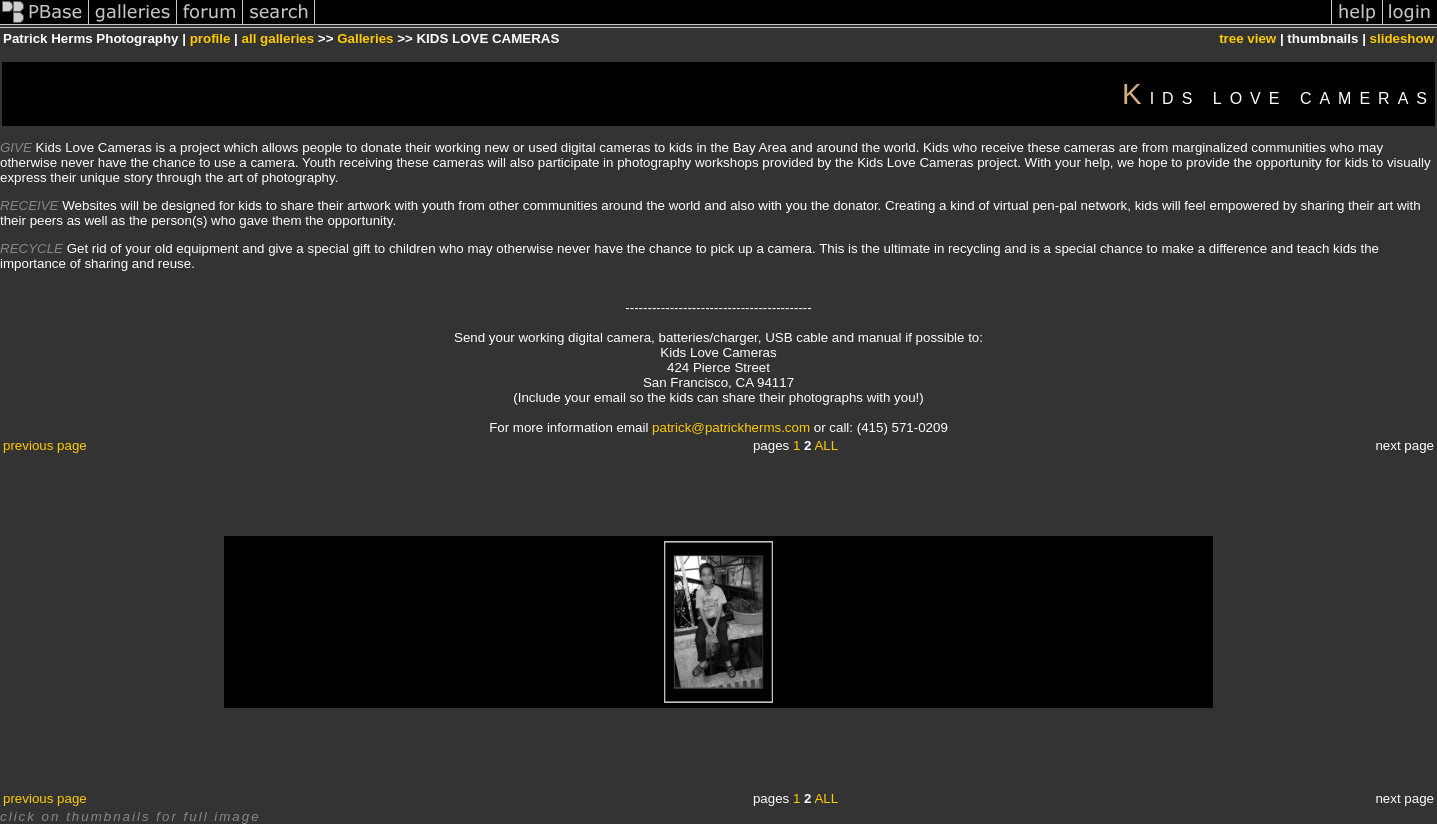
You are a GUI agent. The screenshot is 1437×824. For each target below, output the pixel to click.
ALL (826, 445)
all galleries (278, 38)
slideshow (1402, 38)
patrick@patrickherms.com (731, 427)
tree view (1247, 38)
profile (210, 38)
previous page (45, 445)
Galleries (365, 38)
